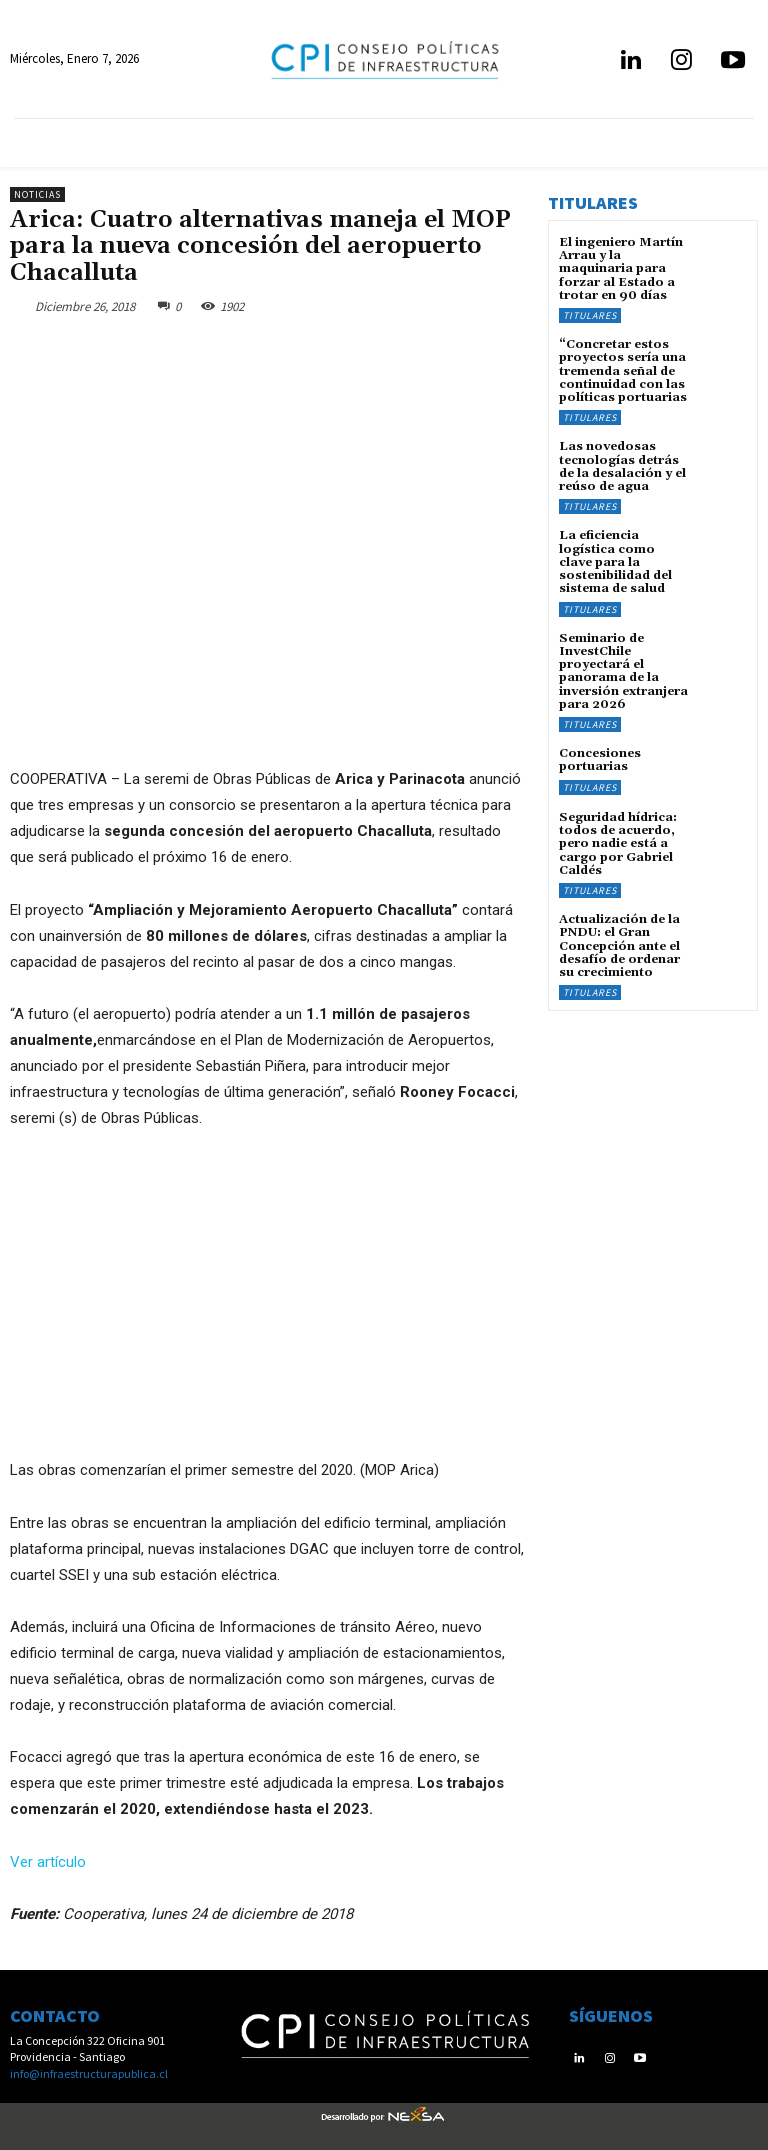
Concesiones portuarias (600, 758)
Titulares (590, 315)
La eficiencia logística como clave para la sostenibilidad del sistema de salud (615, 561)
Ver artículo (48, 1862)
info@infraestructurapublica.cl (89, 2073)
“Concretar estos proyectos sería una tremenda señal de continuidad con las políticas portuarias (623, 371)
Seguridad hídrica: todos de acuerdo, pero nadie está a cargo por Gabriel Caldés (617, 842)
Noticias (37, 194)
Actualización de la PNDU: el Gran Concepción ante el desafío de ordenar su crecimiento (619, 944)
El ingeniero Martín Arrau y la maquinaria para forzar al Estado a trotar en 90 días (621, 269)
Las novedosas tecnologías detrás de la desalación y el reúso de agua (622, 466)
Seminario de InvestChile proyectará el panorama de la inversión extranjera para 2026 (623, 669)
